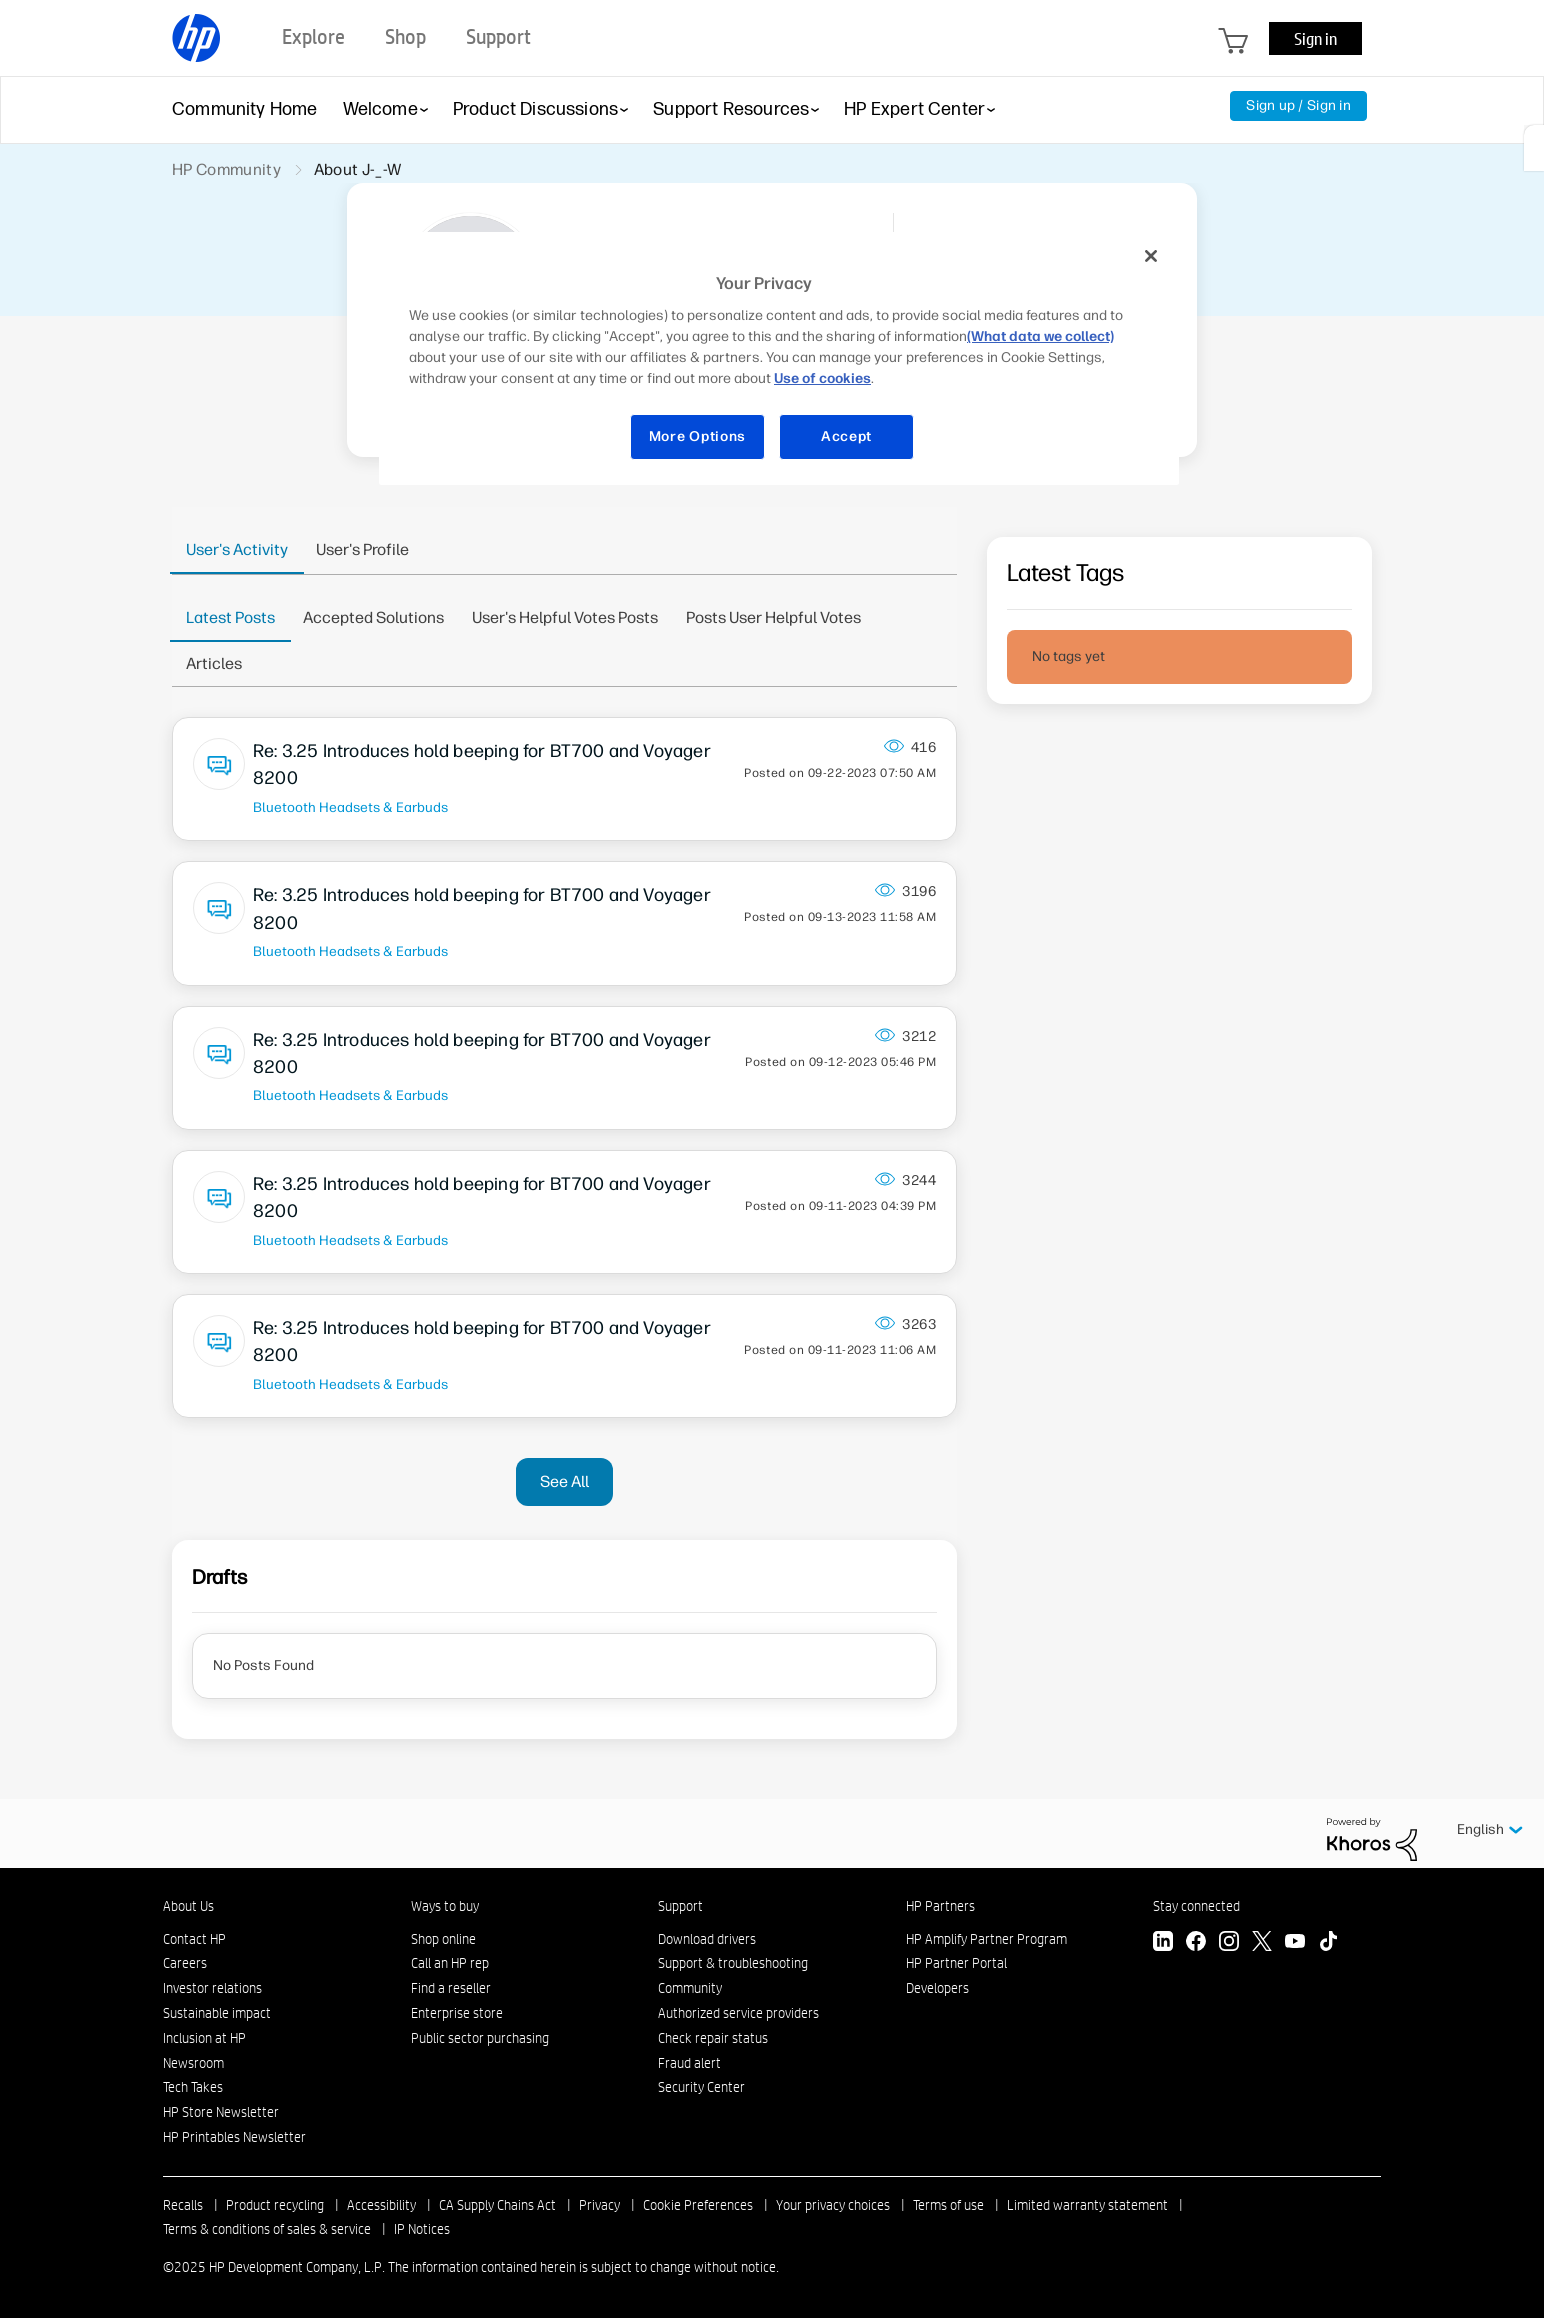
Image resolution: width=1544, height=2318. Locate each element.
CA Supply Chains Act (497, 2205)
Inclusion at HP (204, 2038)
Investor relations (212, 1988)
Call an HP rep (450, 1963)
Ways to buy (445, 1906)
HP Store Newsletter (221, 2112)
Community (690, 1988)
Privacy (599, 2205)
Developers (937, 1988)
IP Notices (422, 2229)
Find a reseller (451, 1988)
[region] (779, 358)
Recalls (183, 2205)
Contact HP (194, 1939)
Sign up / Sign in (1298, 105)
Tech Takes (193, 2087)
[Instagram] (1229, 1943)
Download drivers (707, 1939)
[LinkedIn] (1163, 1943)
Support (680, 1906)
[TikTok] (1328, 1943)
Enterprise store (457, 2013)
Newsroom (193, 2063)
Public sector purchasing (480, 2038)
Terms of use (948, 2205)
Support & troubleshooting (733, 1963)
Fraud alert (689, 2063)
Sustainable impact (217, 2013)
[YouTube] (1295, 1943)
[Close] (1151, 256)
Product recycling (275, 2205)
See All (564, 1481)
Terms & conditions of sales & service (267, 2229)
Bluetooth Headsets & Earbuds (350, 807)
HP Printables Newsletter (234, 2137)
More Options (697, 436)
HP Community (226, 169)
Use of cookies (822, 378)
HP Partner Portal (956, 1963)
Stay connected (1196, 1906)
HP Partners (940, 1906)
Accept (846, 436)
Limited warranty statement (1087, 2205)
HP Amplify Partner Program (986, 1939)
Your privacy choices (833, 2205)
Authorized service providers (738, 2013)
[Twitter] (1262, 1943)
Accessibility (381, 2205)
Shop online (443, 1939)
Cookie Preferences (698, 2205)
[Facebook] (1196, 1943)
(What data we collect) (1040, 336)
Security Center (701, 2087)
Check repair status (713, 2038)
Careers (185, 1963)
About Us (188, 1906)
